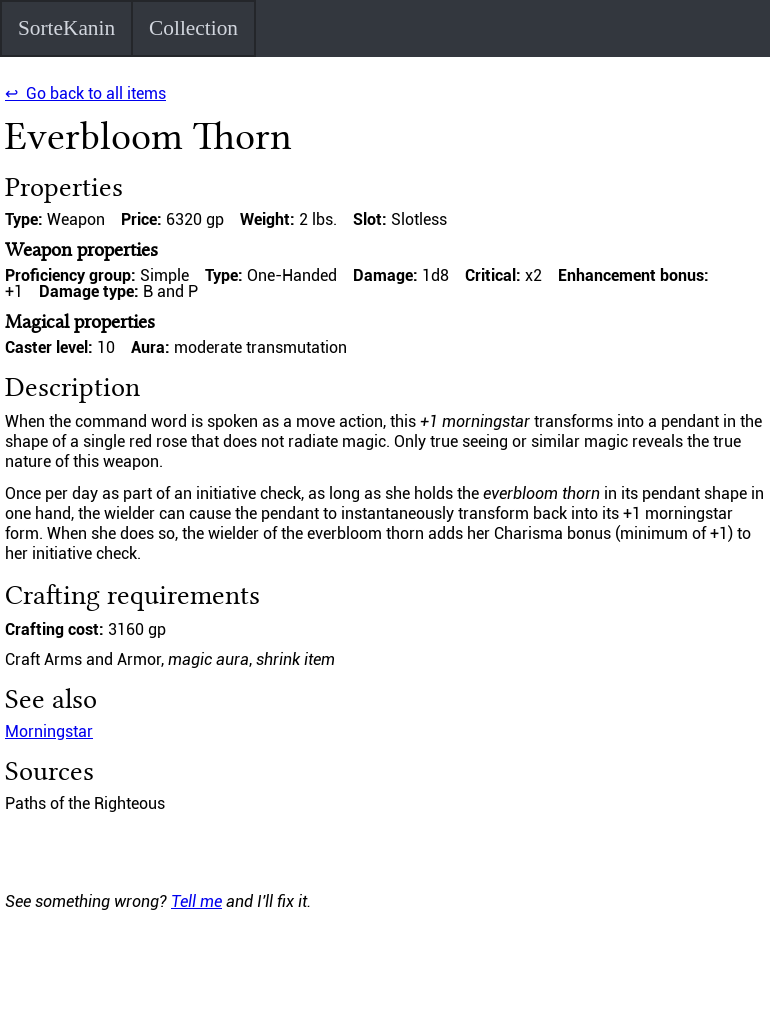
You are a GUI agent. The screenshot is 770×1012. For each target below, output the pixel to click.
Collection (193, 28)
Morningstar (49, 731)
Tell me (196, 901)
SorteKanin (66, 28)
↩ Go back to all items (85, 93)
